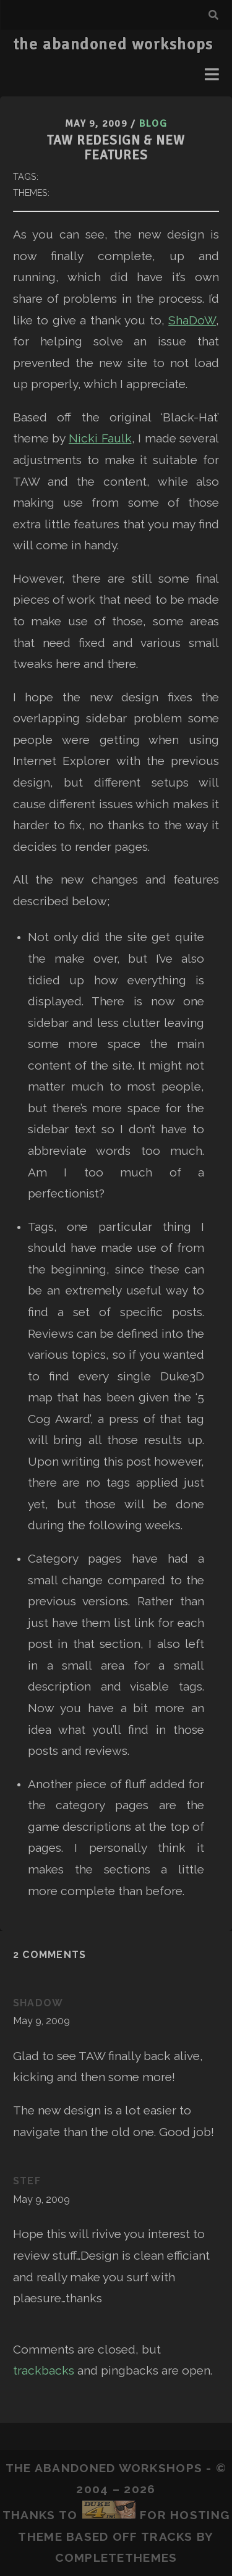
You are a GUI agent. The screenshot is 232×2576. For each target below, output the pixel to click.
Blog (153, 123)
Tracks (167, 2536)
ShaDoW (192, 320)
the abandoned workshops (113, 44)
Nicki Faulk (100, 438)
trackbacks (43, 2370)
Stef (27, 2181)
